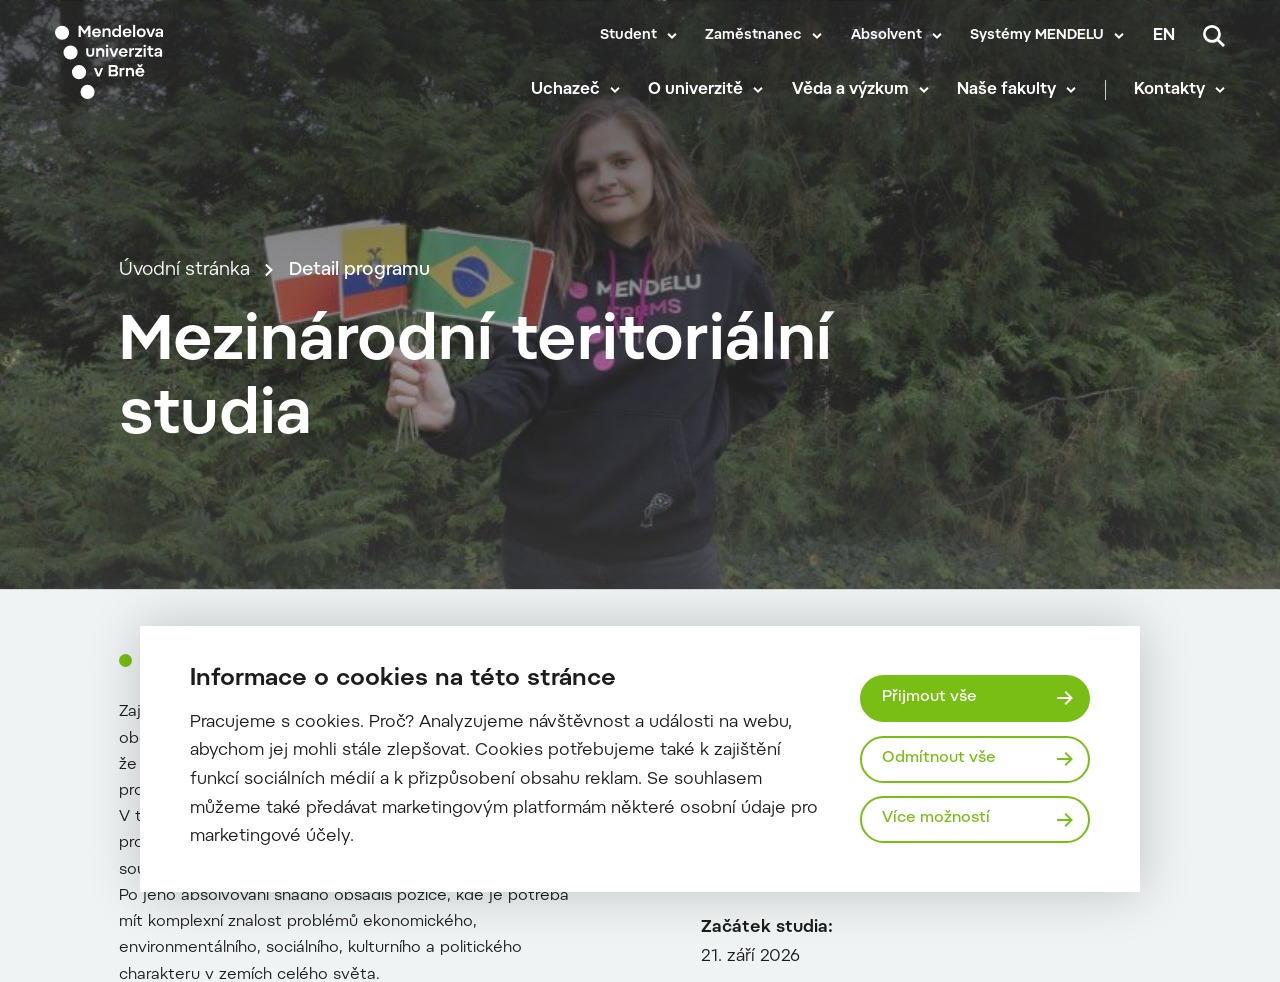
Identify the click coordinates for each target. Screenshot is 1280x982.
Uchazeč (565, 90)
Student (628, 36)
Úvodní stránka (184, 270)
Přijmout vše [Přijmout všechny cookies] (929, 697)
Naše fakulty (1006, 90)
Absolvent (886, 36)
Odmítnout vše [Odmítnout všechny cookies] (939, 758)
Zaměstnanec (753, 36)
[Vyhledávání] (1214, 36)
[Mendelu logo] (170, 62)
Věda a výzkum (850, 90)
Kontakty (1169, 90)
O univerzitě (695, 90)
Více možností (936, 818)
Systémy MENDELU (1037, 36)
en (1164, 36)
